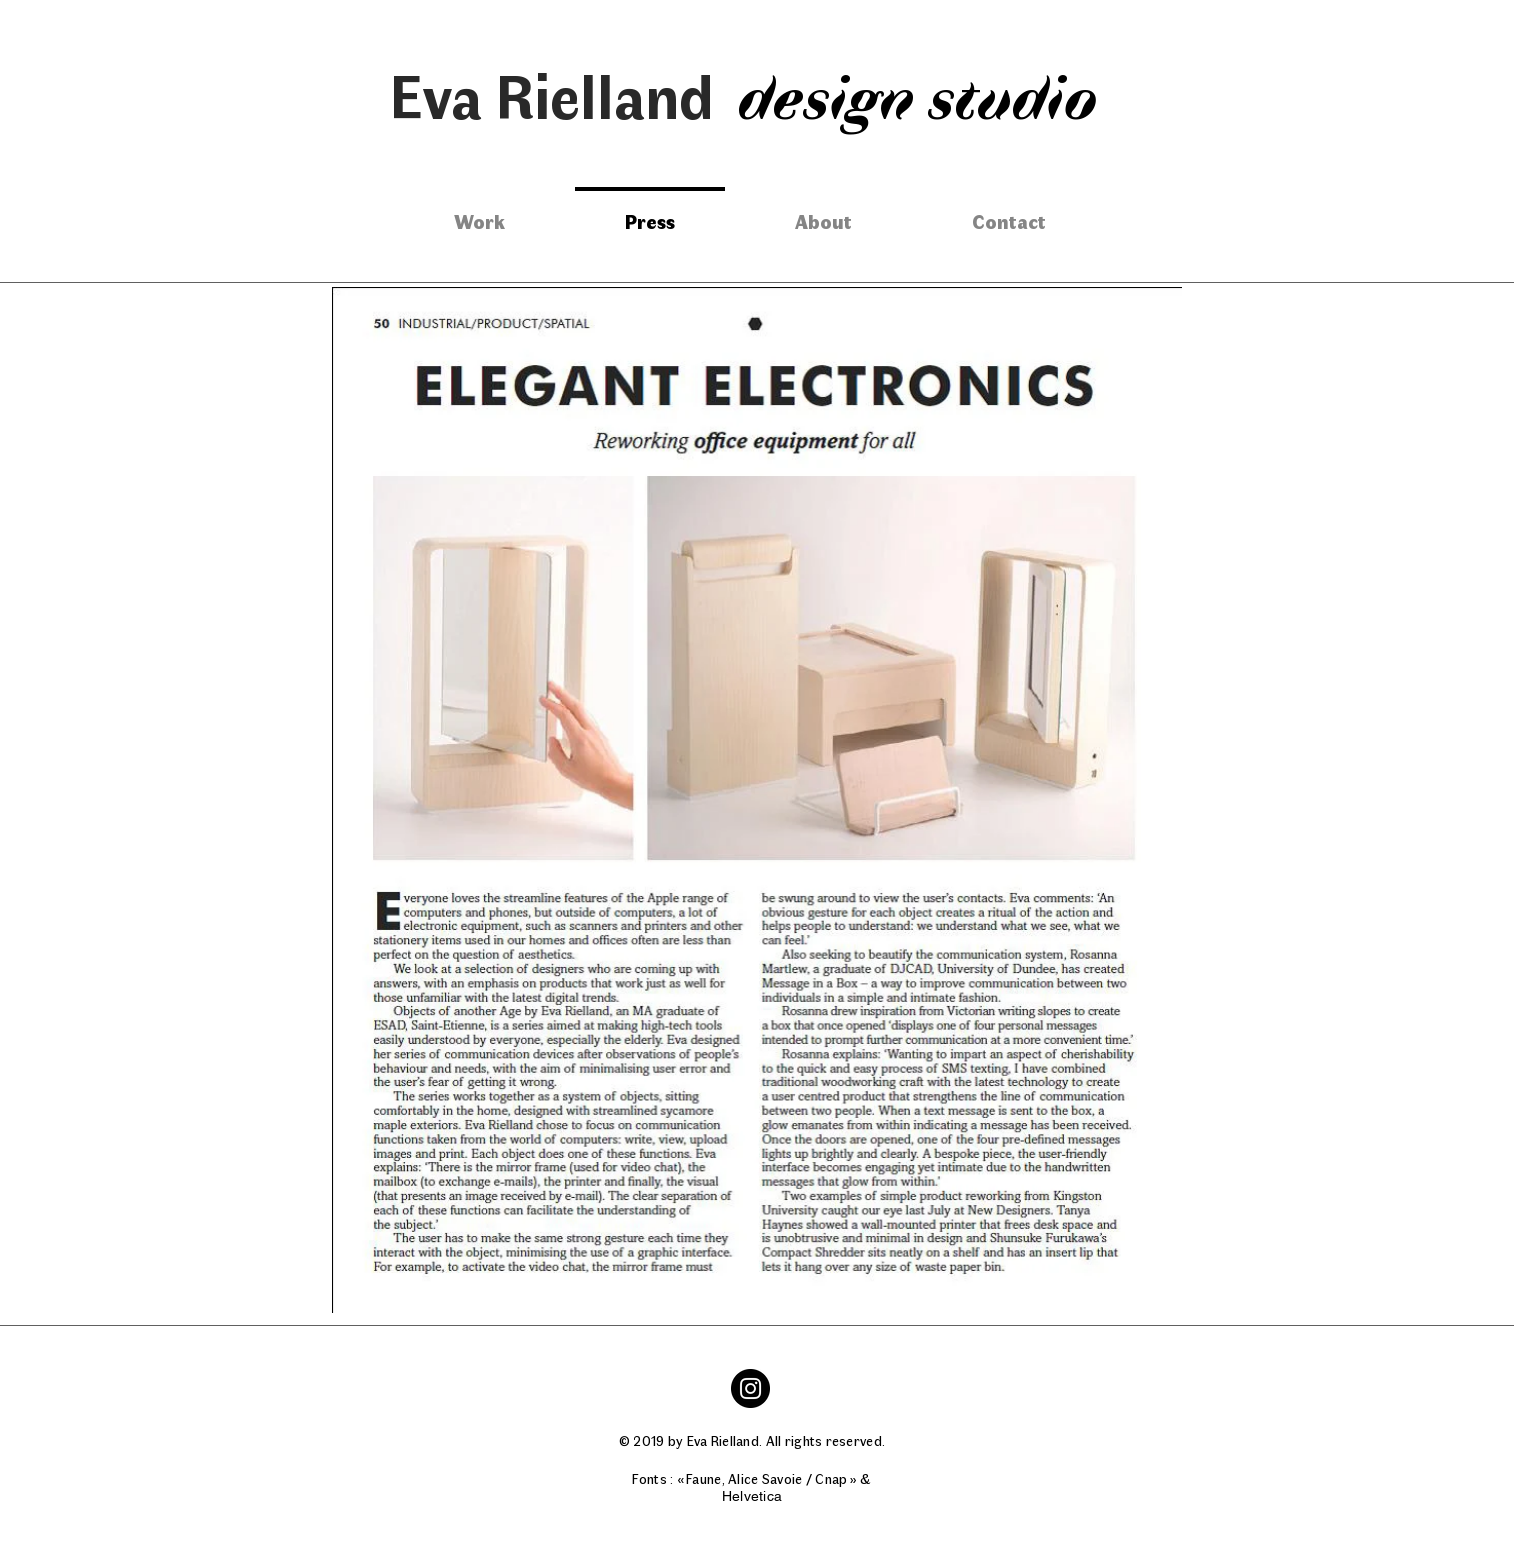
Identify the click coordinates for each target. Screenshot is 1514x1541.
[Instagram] (750, 1388)
